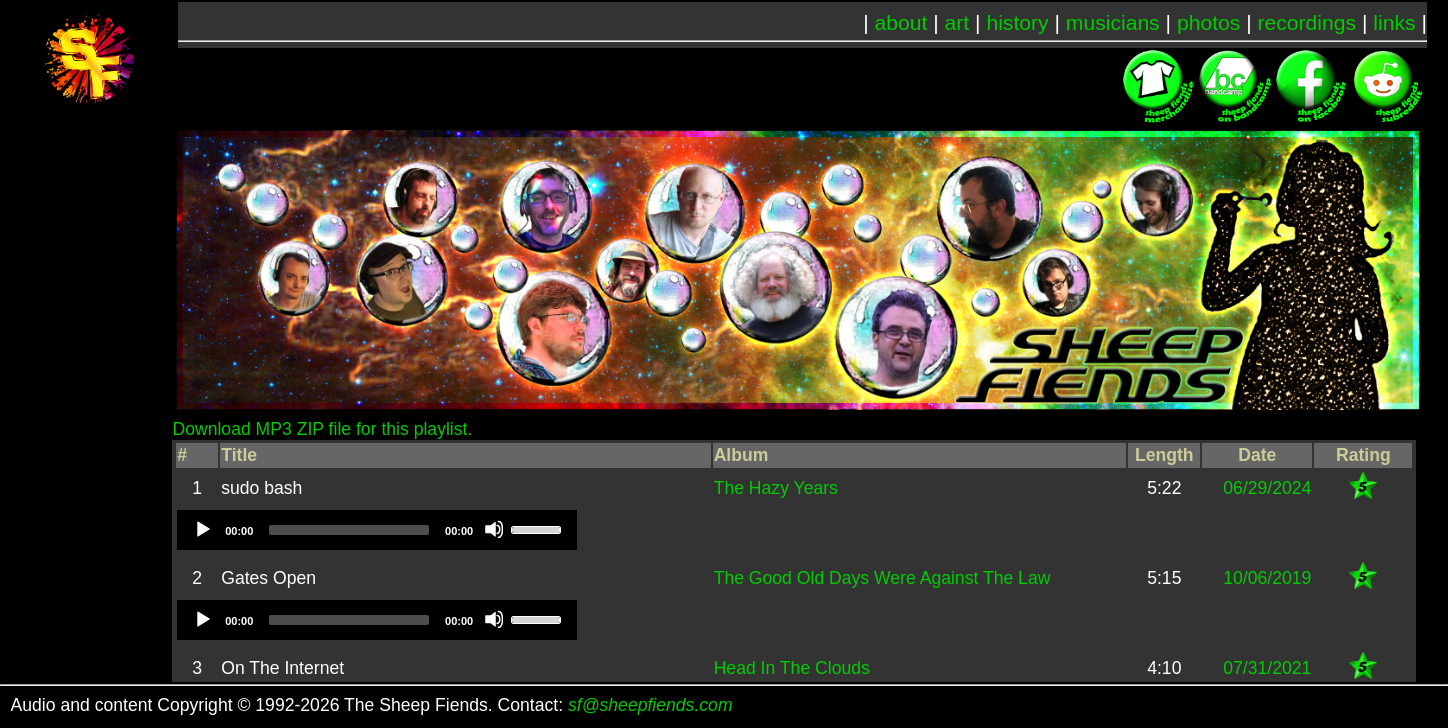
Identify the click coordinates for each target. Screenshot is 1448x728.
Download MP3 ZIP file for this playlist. (322, 429)
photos (1208, 22)
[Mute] (494, 529)
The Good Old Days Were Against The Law (882, 578)
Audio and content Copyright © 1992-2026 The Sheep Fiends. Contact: (372, 705)
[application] (377, 530)
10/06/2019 (1267, 578)
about (901, 22)
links (1394, 22)
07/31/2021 (1267, 668)
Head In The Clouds (792, 668)
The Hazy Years (776, 488)
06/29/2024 (1267, 488)
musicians (1113, 22)
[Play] (202, 529)
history (1017, 22)
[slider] (349, 530)
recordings (1307, 22)
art (957, 22)
